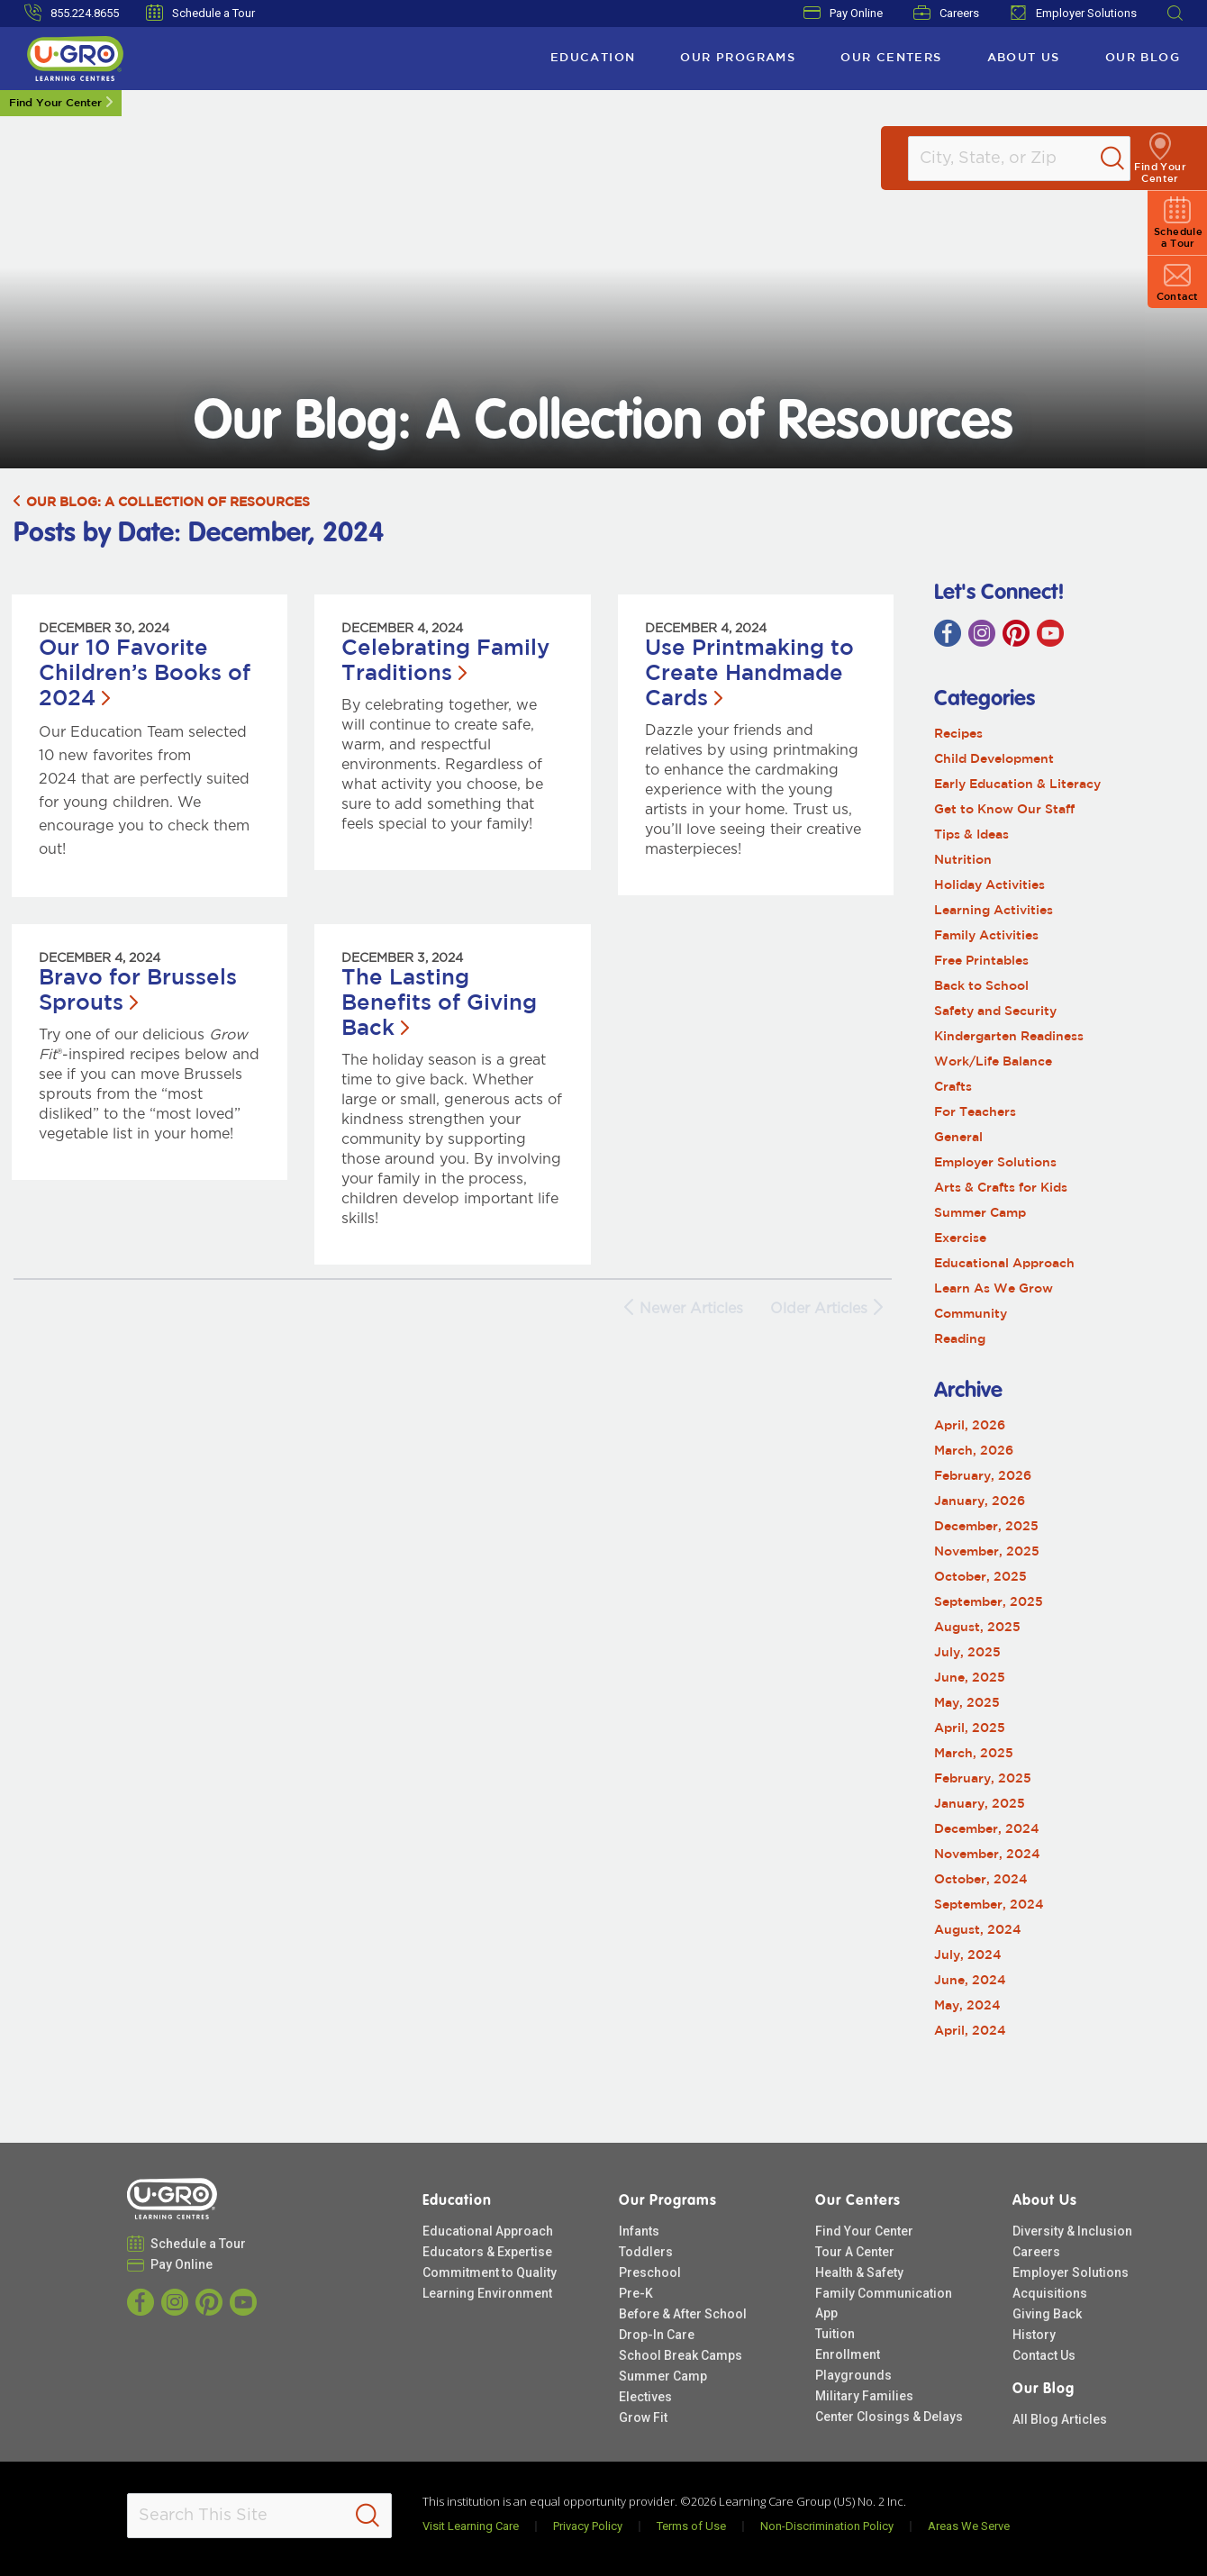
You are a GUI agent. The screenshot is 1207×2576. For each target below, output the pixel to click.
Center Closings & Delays (889, 2416)
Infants (639, 2231)
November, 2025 (986, 1552)
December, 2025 (986, 1526)
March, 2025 (973, 1753)
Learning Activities (993, 910)
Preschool (650, 2272)
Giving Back (1047, 2314)
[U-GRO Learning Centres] (75, 58)
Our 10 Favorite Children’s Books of (144, 674)
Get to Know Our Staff (1004, 809)
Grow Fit (643, 2417)
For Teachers (975, 1112)
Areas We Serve (969, 2526)
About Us (1023, 58)
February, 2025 (982, 1778)
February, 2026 (982, 1476)
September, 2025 (988, 1602)
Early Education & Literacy (1017, 784)
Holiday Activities (989, 885)
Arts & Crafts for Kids (1000, 1188)
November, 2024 (987, 1854)
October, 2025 (980, 1577)
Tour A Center (854, 2252)
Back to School (981, 986)
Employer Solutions (1073, 12)
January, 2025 (979, 1804)
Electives (645, 2397)
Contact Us (1043, 2355)
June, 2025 (969, 1678)
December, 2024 (986, 1829)
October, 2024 (981, 1879)
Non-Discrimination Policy (827, 2526)
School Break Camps (680, 2355)
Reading (959, 1339)
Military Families (864, 2396)
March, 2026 (973, 1451)
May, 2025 (967, 1703)
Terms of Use (691, 2526)
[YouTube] (1050, 633)
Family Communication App (883, 2303)
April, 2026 (969, 1425)
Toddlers (646, 2252)
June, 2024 (970, 1980)
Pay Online (843, 13)
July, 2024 (968, 1955)
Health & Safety (859, 2272)
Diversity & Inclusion (1072, 2231)
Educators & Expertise (487, 2252)
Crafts (953, 1087)
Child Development (994, 759)
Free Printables (981, 961)
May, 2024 (967, 2005)
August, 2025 (977, 1627)
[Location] (1023, 158)
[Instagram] (981, 633)
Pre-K (636, 2293)
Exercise (960, 1238)
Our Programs (737, 58)
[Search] (1129, 158)
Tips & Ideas (971, 835)
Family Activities (986, 935)
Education (593, 58)
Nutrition (963, 860)
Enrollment (847, 2354)
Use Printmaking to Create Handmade (749, 674)
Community (970, 1314)
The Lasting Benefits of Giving (439, 1003)
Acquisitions (1049, 2293)
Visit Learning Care (470, 2526)
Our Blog (1142, 58)
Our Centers (890, 58)
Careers (946, 12)
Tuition (835, 2334)
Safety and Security (995, 1011)
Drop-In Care (656, 2334)
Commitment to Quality (489, 2272)
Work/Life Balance (993, 1062)
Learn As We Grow (993, 1288)
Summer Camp (980, 1213)
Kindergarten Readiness (1009, 1036)
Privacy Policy (587, 2526)
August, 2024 (977, 1930)
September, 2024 (989, 1905)
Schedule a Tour (200, 13)
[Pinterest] (1016, 633)
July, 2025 (967, 1652)
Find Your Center (55, 103)
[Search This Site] (259, 2515)
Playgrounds (853, 2375)
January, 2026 (979, 1501)
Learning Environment (487, 2293)
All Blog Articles (1059, 2419)
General (958, 1137)
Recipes (958, 734)
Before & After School (683, 2314)
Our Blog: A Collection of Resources (162, 502)
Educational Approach (1004, 1263)
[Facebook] (947, 633)
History (1034, 2334)
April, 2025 (969, 1728)
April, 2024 (970, 2031)
